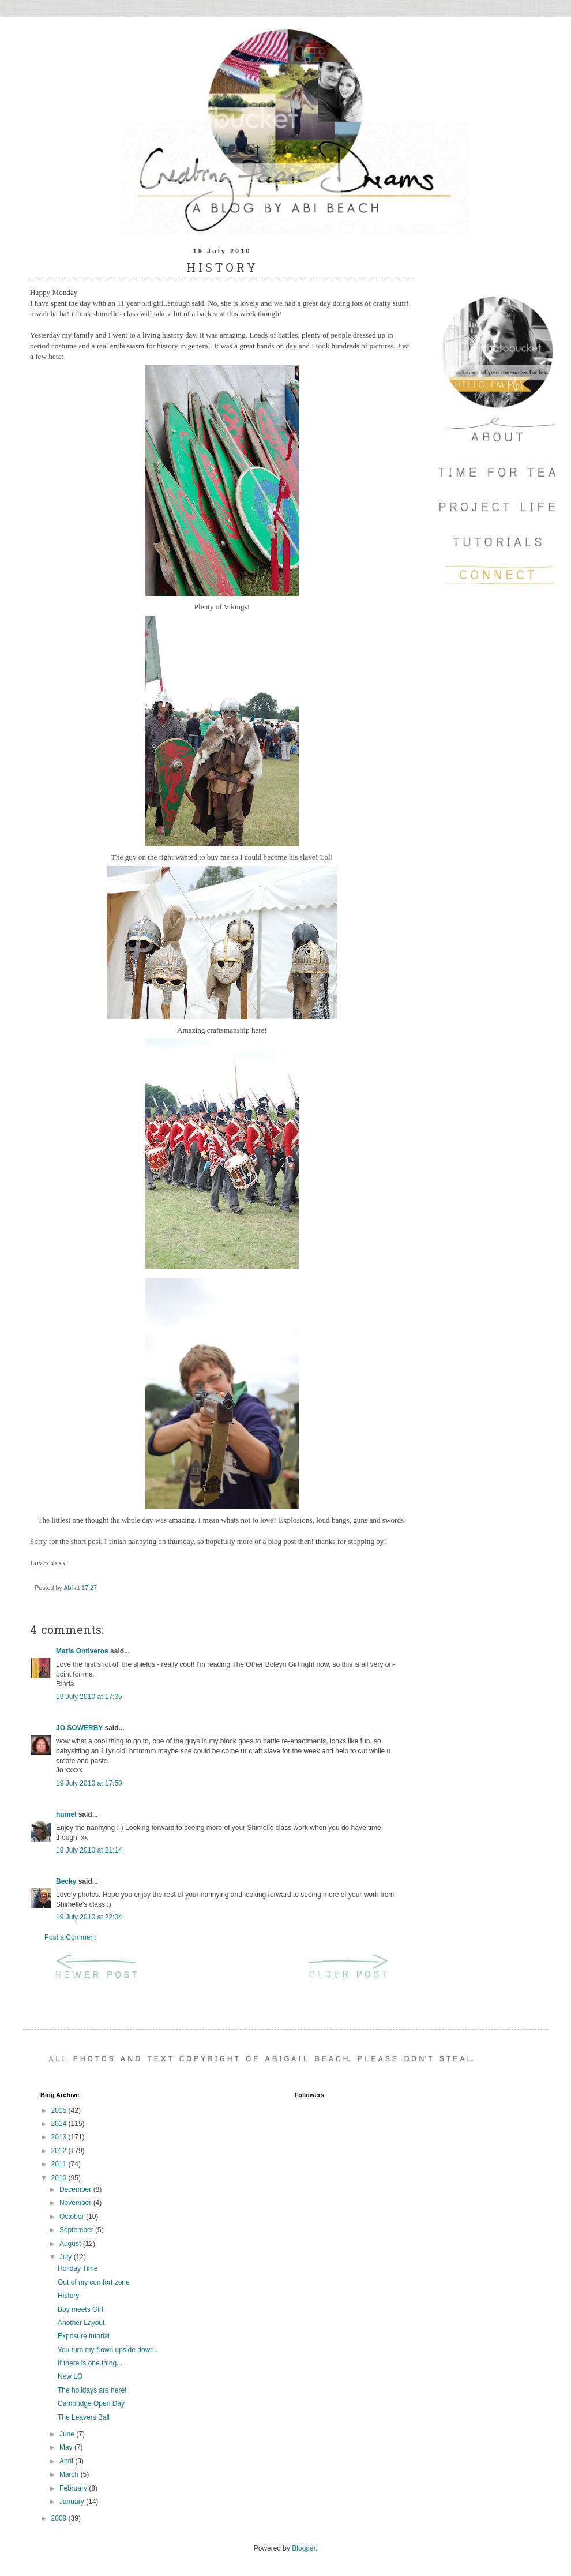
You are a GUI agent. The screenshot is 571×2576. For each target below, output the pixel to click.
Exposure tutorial (84, 2336)
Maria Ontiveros (82, 1651)
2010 (60, 2178)
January (72, 2502)
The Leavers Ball (84, 2417)
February (74, 2488)
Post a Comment (70, 1937)
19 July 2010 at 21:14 (89, 1850)
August (71, 2244)
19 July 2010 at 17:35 (89, 1697)
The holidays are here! (92, 2390)
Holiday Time (77, 2268)
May (66, 2447)
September (77, 2230)
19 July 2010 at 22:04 (89, 1917)
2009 (60, 2518)
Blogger (303, 2548)
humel (66, 1814)
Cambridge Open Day (91, 2403)
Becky (66, 1881)
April (67, 2461)
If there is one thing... (90, 2363)
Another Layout (81, 2323)
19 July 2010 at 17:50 (89, 1783)
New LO (70, 2376)
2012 (60, 2151)
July (66, 2257)
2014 (60, 2124)
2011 (60, 2164)
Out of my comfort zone (94, 2282)
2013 (60, 2137)
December (76, 2189)
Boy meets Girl (80, 2309)
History (68, 2296)
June (67, 2434)
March (70, 2474)
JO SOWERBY (79, 1728)
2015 (60, 2110)
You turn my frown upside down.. (108, 2350)
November (76, 2203)
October (72, 2217)
